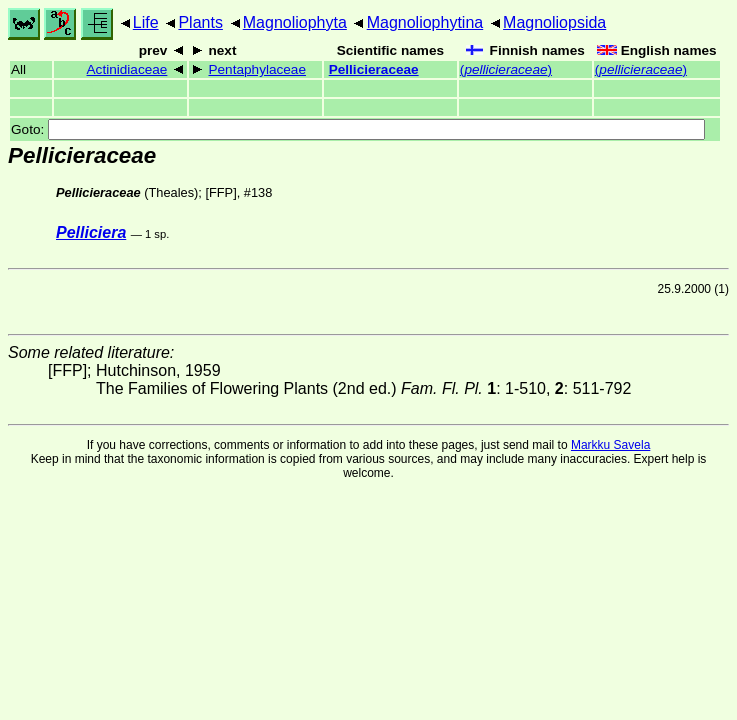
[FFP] (220, 192)
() (506, 69)
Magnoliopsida (554, 22)
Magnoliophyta (295, 22)
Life (146, 22)
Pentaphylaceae (257, 69)
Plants (200, 22)
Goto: (358, 129)
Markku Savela (610, 445)
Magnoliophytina (425, 22)
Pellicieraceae (374, 69)
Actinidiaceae (127, 69)
